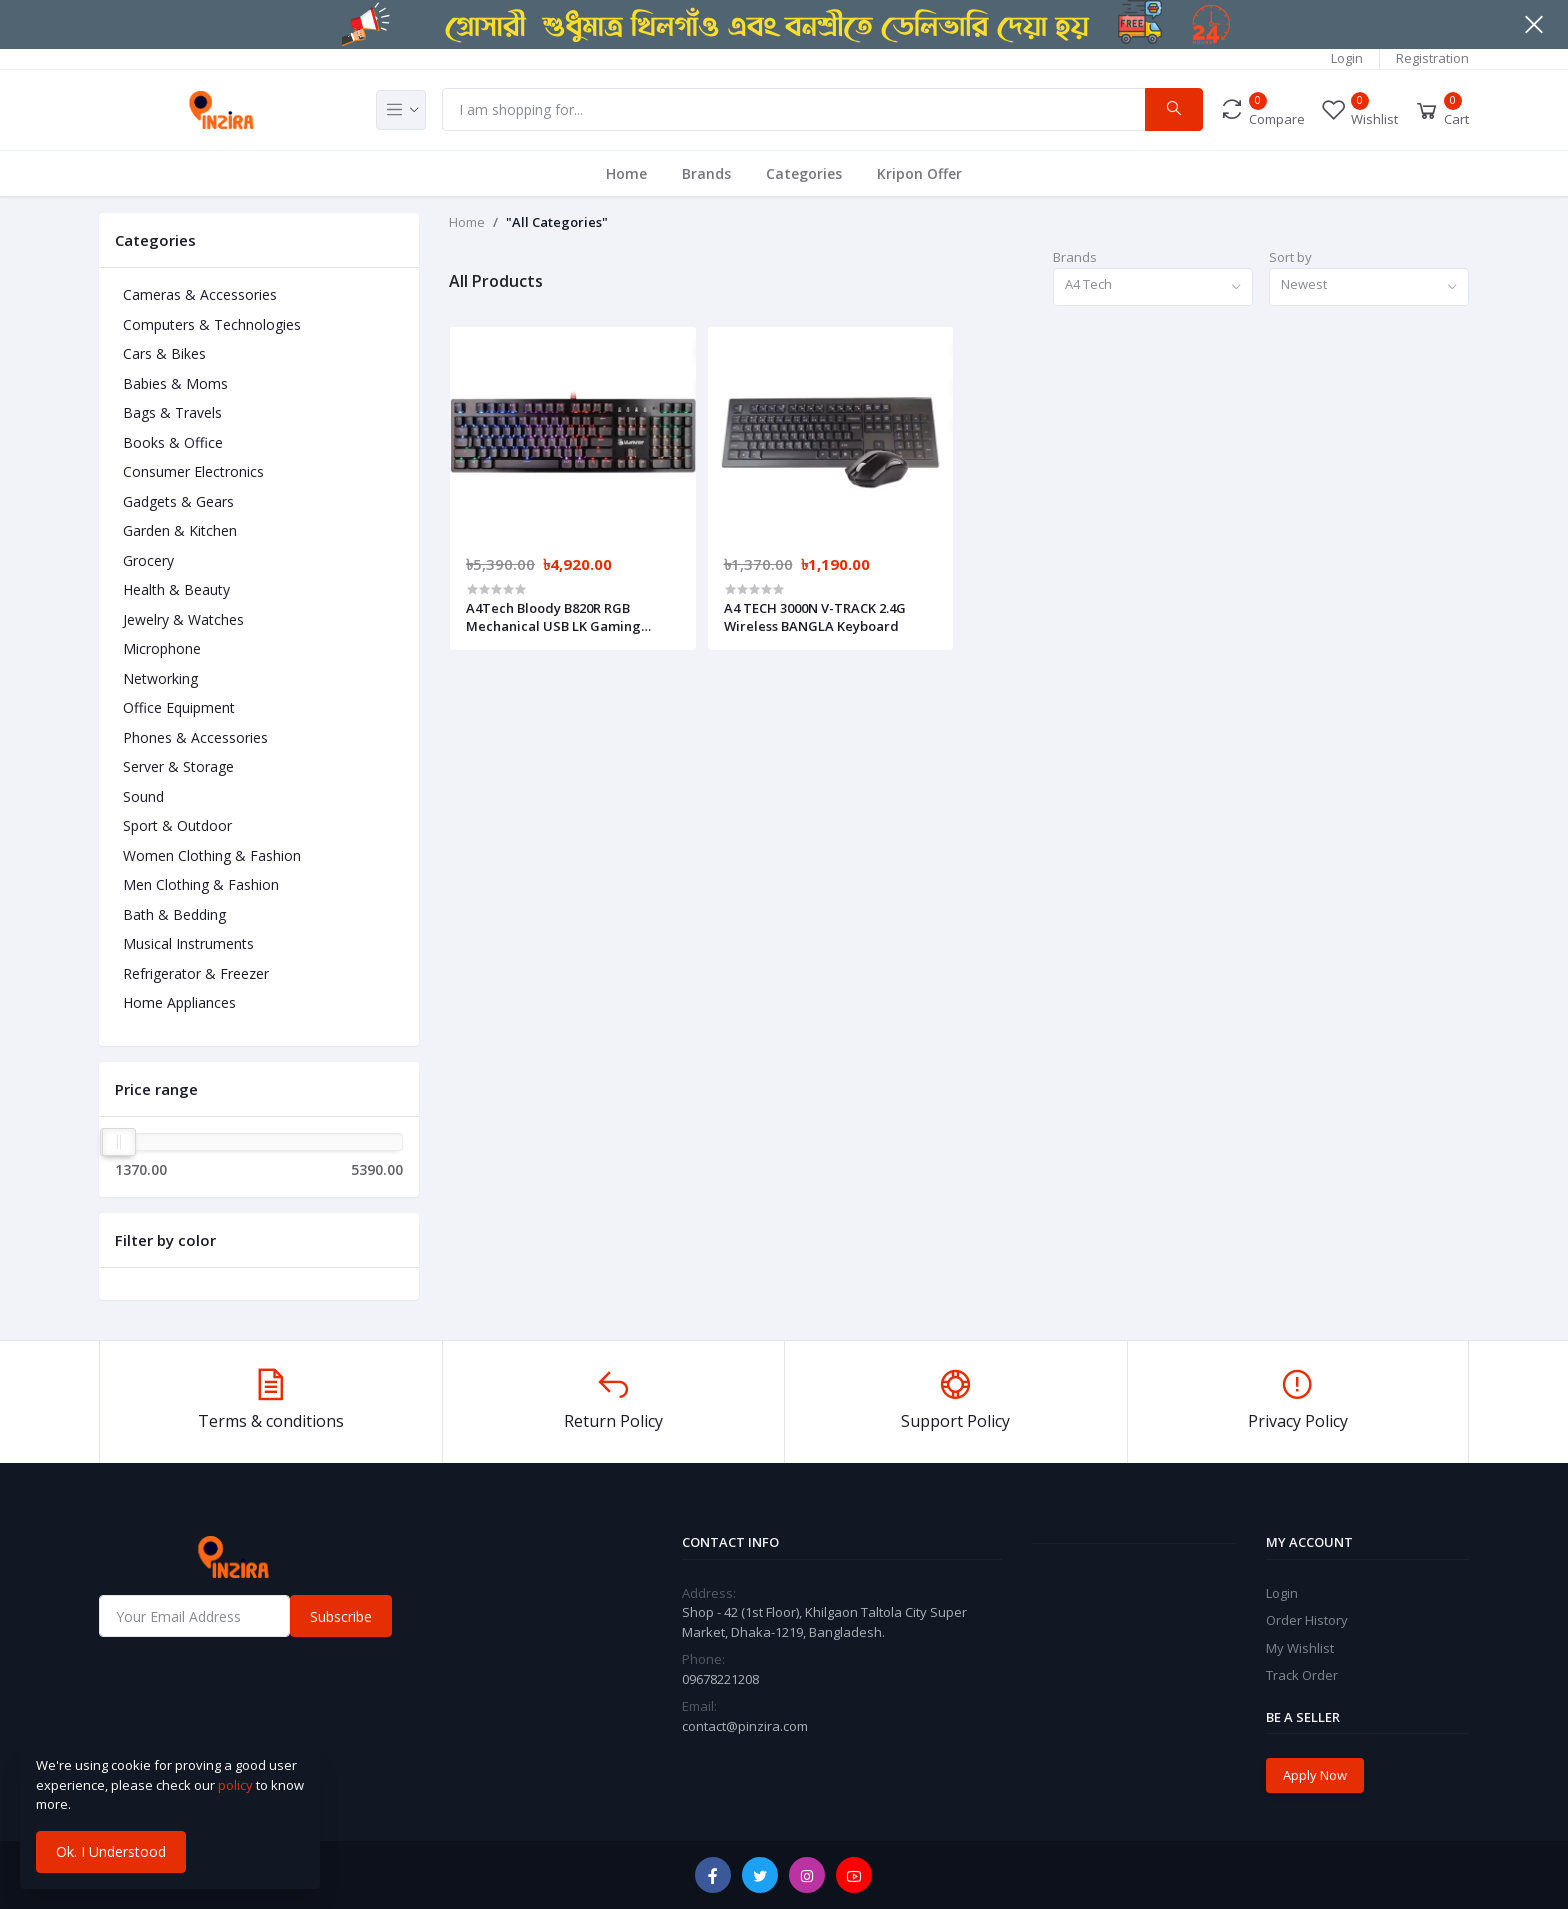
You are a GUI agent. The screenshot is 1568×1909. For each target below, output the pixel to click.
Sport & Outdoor (177, 825)
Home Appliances (179, 1002)
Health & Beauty (176, 589)
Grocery (148, 560)
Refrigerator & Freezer (196, 973)
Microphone (162, 648)
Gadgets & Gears (178, 501)
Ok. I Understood (111, 1851)
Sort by (1290, 257)
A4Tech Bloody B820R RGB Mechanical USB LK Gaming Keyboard (553, 617)
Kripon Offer (919, 173)
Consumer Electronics (193, 471)
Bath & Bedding (174, 914)
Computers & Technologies (212, 324)
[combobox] (1153, 287)
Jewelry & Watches (183, 619)
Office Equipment (179, 707)
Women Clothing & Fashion (212, 855)
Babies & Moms (175, 383)
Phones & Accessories (195, 737)
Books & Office (173, 442)
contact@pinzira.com (745, 1726)
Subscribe (341, 1616)
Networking (160, 678)
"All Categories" (557, 222)
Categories (804, 173)
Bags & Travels (172, 412)
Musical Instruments (188, 943)
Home (626, 173)
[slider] (119, 1142)
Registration (1432, 58)
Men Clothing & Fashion (201, 884)
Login (1347, 58)
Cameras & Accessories (200, 294)
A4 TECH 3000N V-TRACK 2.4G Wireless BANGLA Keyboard (815, 617)
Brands (706, 173)
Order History (1307, 1620)
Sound (143, 796)
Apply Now (1315, 1775)
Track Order (1302, 1675)
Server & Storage (178, 766)
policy (235, 1785)
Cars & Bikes (164, 353)
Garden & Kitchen (180, 530)
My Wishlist (1300, 1648)
